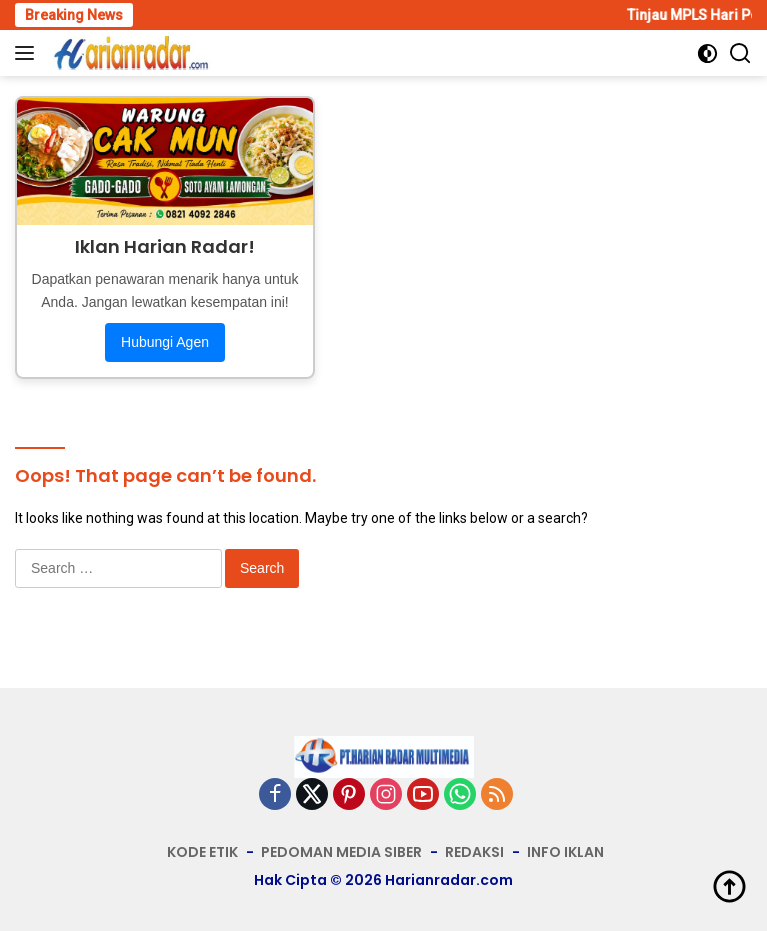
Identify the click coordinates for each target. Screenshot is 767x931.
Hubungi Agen (165, 342)
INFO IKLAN (565, 852)
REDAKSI (474, 852)
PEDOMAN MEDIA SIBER (341, 852)
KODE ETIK (202, 852)
